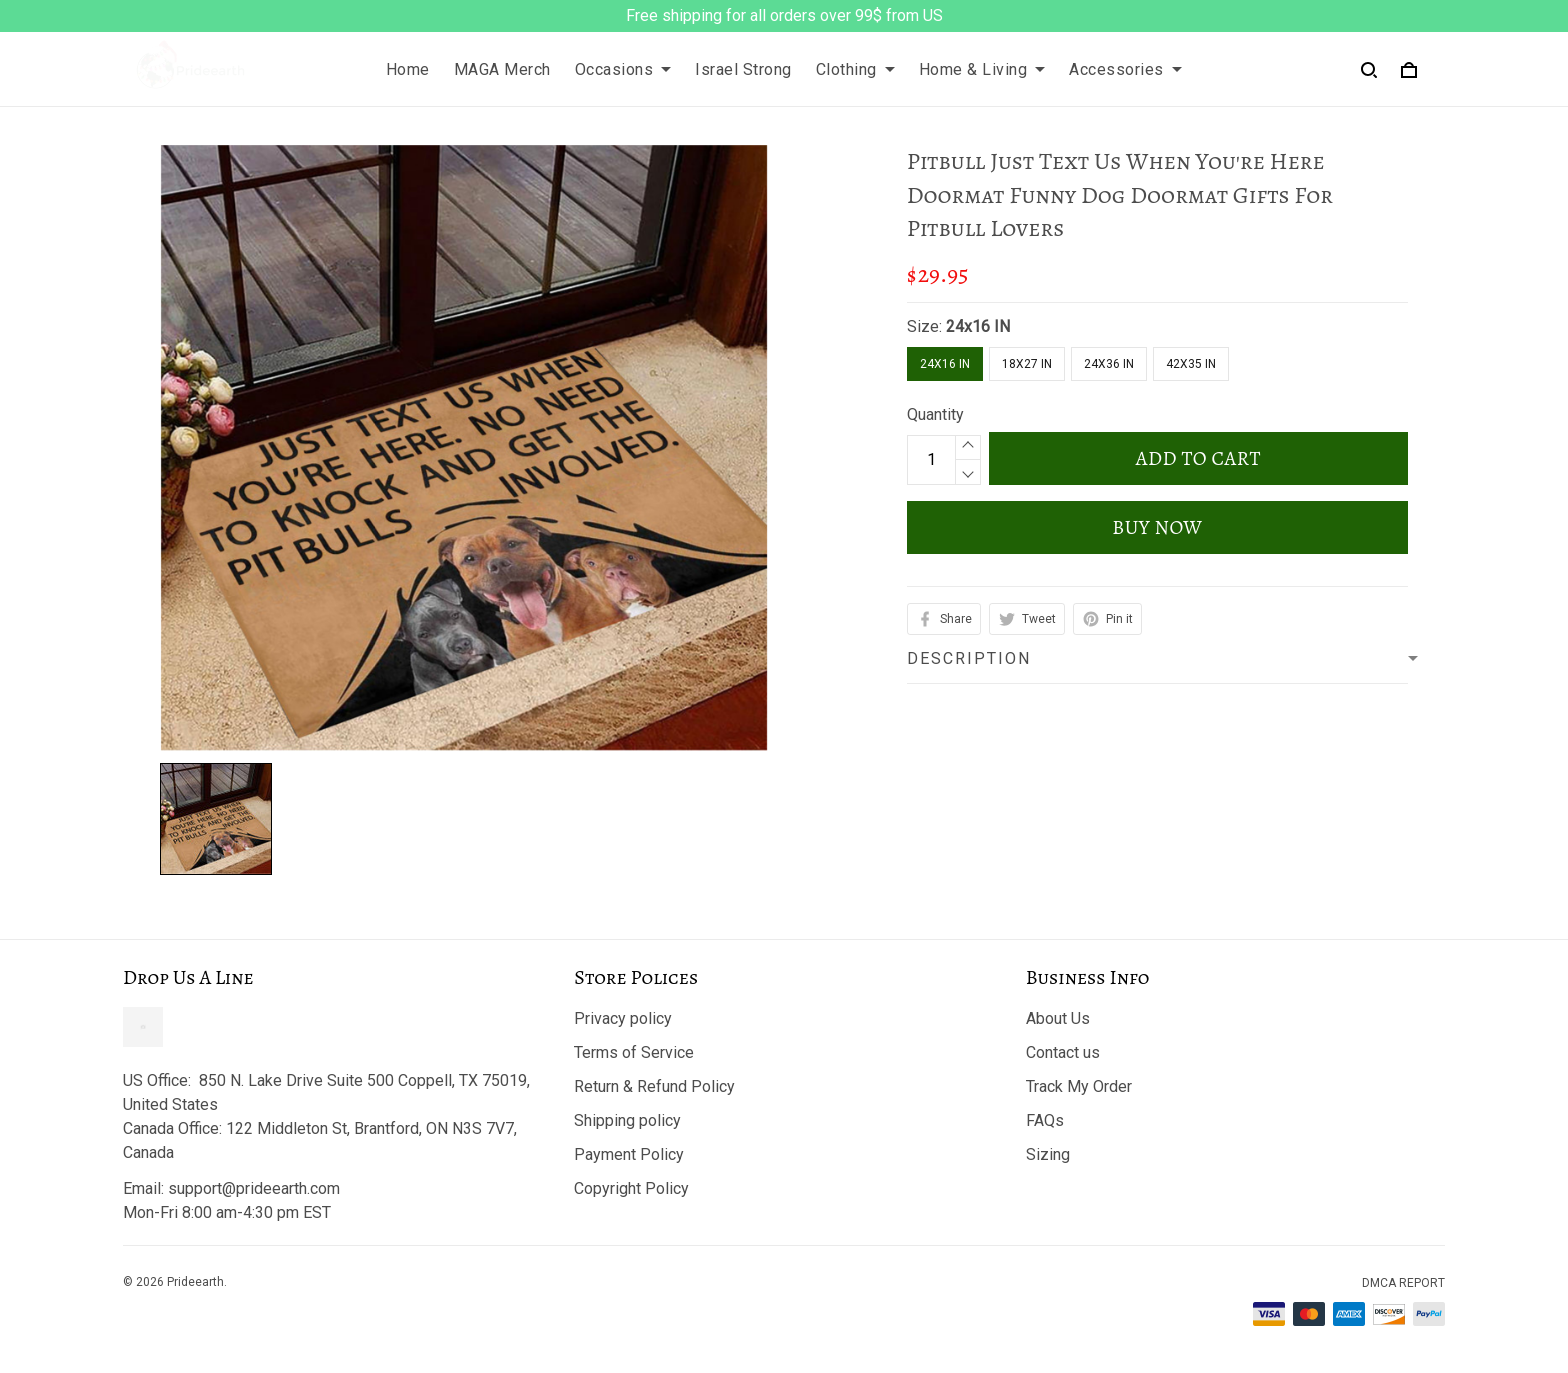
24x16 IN (978, 326)
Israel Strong (743, 69)
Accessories (1125, 69)
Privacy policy (623, 1018)
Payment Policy (629, 1154)
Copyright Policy (631, 1188)
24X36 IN (1109, 364)
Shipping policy (627, 1120)
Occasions (623, 69)
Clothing (855, 69)
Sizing (1048, 1154)
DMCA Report (1403, 1283)
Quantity (935, 414)
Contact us (1063, 1052)
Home (408, 69)
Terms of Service (634, 1052)
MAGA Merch (502, 69)
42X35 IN (1191, 364)
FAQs (1045, 1120)
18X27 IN (1027, 364)
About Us (1058, 1018)
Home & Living (982, 69)
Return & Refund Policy (654, 1086)
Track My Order (1079, 1086)
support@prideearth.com (254, 1188)
